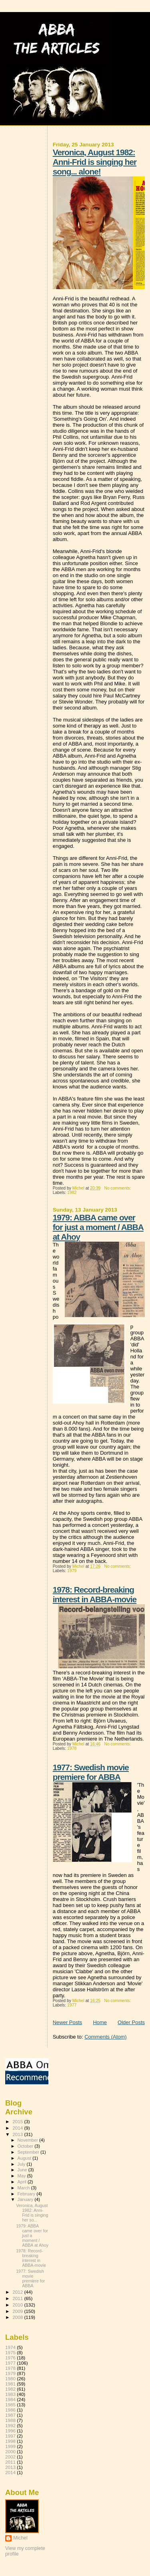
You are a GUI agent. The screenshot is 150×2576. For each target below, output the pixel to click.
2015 (18, 2121)
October (26, 2146)
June (23, 2169)
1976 (10, 2357)
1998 (10, 2441)
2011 (18, 2298)
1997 (10, 2435)
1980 (10, 2378)
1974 (10, 2347)
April (23, 2181)
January (26, 2199)
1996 (10, 2430)
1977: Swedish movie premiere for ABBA (91, 1772)
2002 (10, 2456)
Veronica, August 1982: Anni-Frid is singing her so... (32, 2212)
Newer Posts (67, 2022)
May (22, 2175)
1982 (71, 1192)
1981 (10, 2383)
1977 (71, 2005)
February (27, 2193)
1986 (10, 2409)
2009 (18, 2311)
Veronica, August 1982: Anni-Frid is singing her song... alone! (94, 162)
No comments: (118, 1188)
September (29, 2152)
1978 (71, 1748)
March (24, 2187)
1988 (10, 2420)
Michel (20, 2538)
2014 (18, 2127)
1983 (10, 2394)
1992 (10, 2425)
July (22, 2164)
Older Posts (131, 2022)
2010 (18, 2304)
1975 (10, 2352)
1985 (10, 2404)
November (28, 2140)
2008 (18, 2317)
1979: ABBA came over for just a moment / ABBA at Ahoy (98, 1227)
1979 (71, 1571)
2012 (18, 2291)
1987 (10, 2415)
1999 (10, 2446)
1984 (10, 2399)
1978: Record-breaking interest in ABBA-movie (95, 1594)
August (25, 2158)
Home (100, 2022)
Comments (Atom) (105, 2037)
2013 (18, 2134)
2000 (10, 2451)
